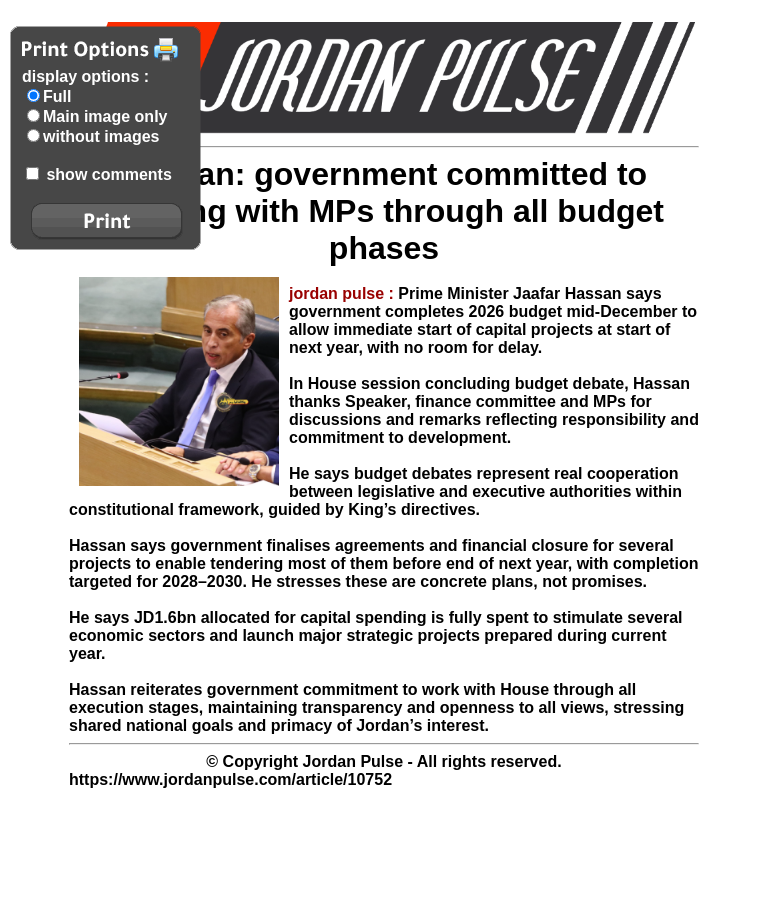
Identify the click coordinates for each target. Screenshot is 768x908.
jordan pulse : (343, 293)
